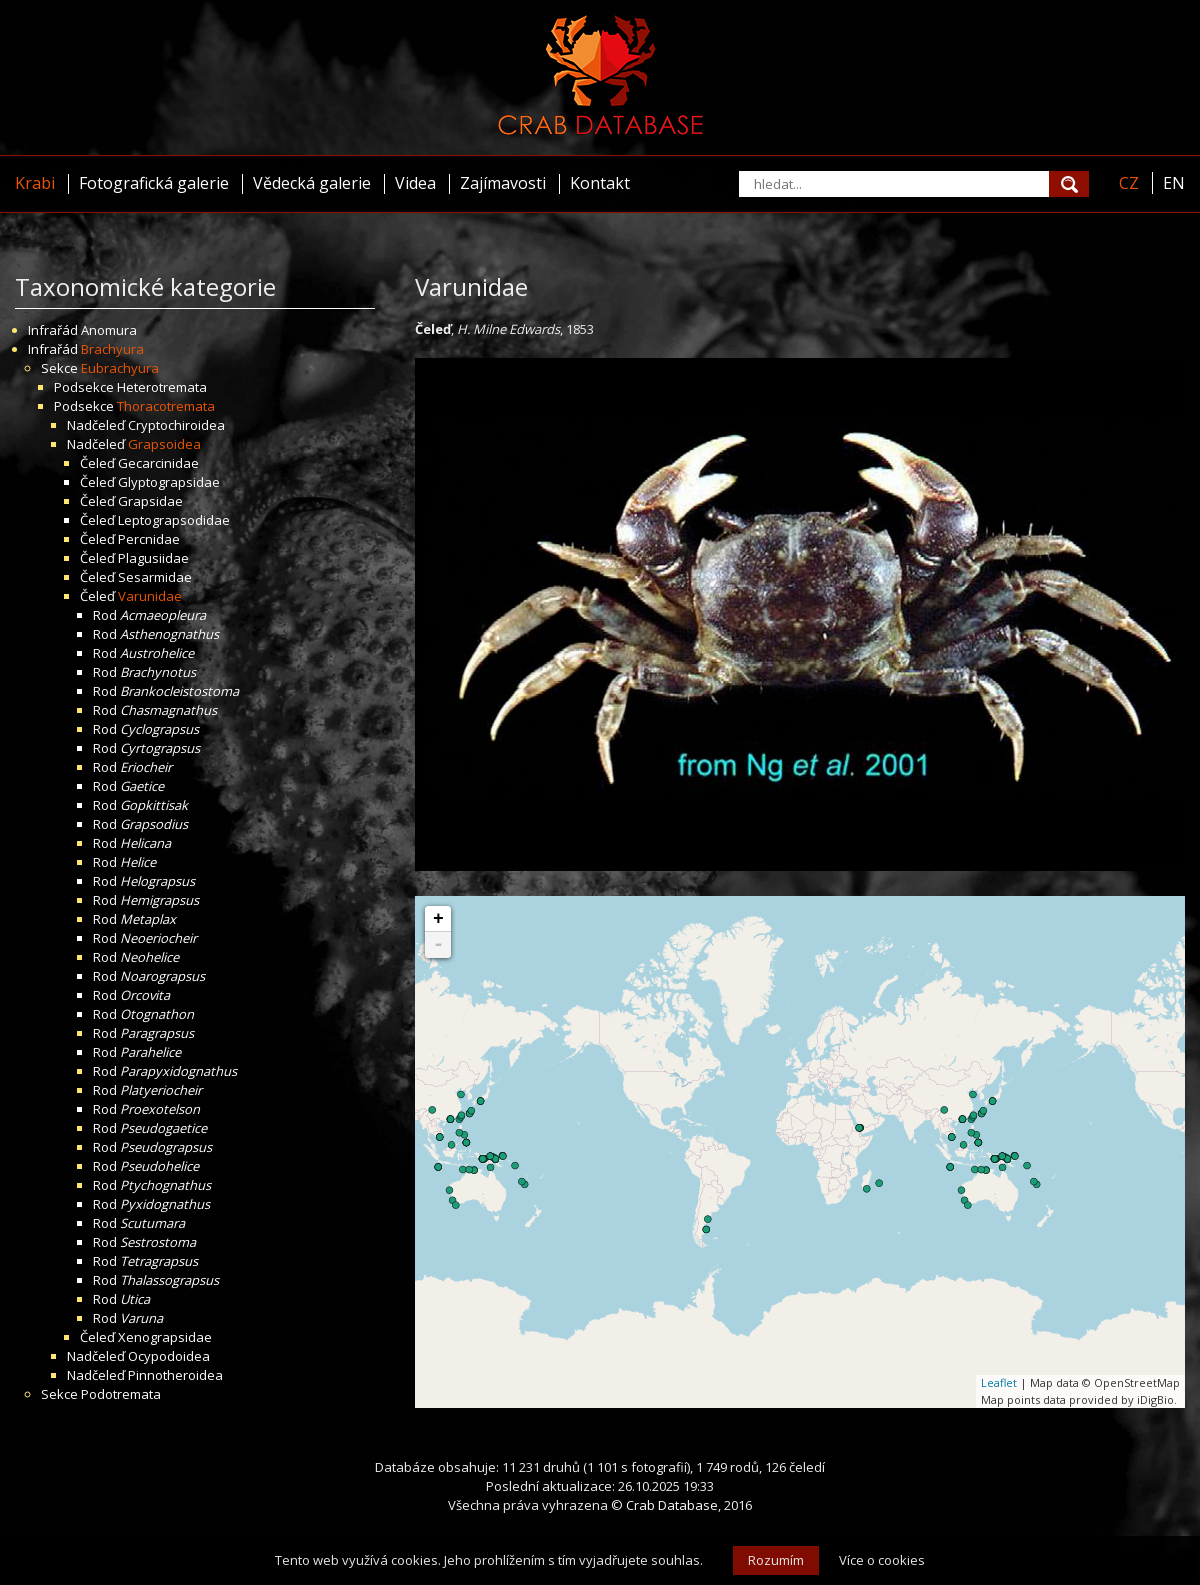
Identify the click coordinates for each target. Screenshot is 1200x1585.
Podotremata (121, 1394)
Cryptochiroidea (176, 425)
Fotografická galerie (154, 183)
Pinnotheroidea (175, 1375)
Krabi (35, 183)
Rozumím (776, 1560)
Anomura (109, 330)
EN (1174, 183)
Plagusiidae (153, 558)
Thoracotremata (166, 406)
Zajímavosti (503, 183)
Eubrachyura (120, 368)
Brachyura (112, 349)
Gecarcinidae (158, 463)
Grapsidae (150, 501)
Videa (415, 183)
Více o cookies (882, 1560)
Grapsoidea (164, 444)
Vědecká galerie (312, 183)
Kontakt (600, 183)
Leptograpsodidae (174, 520)
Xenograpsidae (165, 1337)
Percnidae (149, 539)
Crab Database (672, 1505)
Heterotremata (162, 387)
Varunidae (150, 596)
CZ (1129, 183)
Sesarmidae (155, 577)
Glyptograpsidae (169, 482)
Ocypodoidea (169, 1356)
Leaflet (999, 1382)
